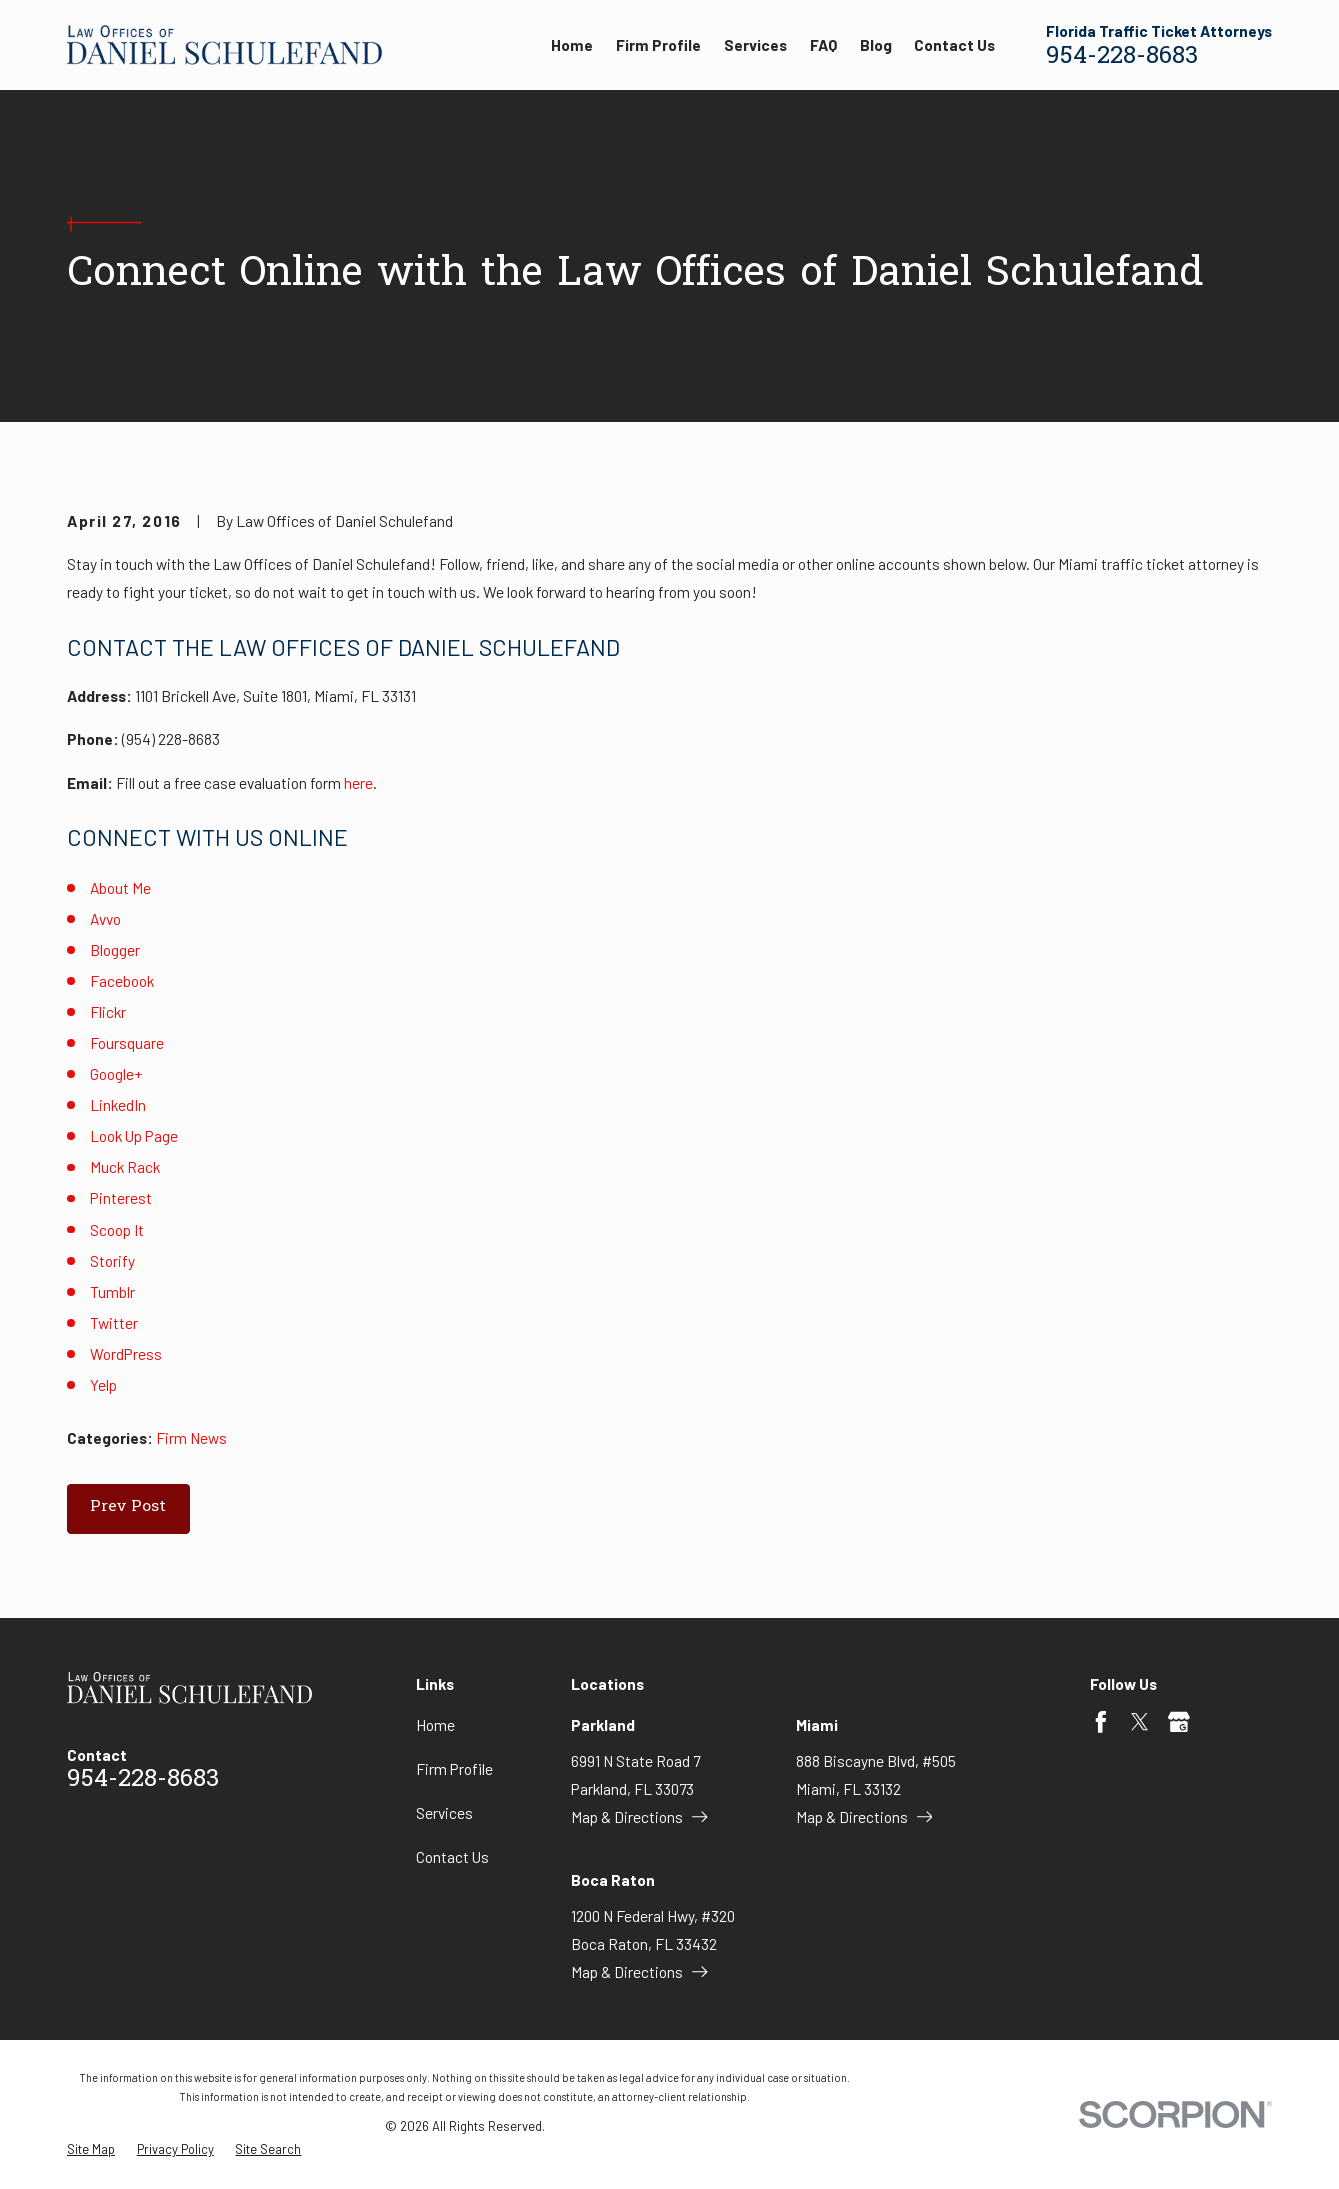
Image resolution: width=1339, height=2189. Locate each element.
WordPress (126, 1353)
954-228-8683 (1122, 57)
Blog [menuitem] (876, 44)
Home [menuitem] (572, 44)
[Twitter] (1140, 1722)
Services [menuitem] (755, 44)
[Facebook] (1101, 1722)
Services (444, 1812)
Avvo (105, 918)
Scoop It (117, 1229)
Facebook (122, 980)
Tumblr (112, 1291)
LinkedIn (118, 1104)
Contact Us (452, 1856)
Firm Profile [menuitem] (658, 44)
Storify (112, 1260)
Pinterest (121, 1197)
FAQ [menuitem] (823, 44)
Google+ (116, 1073)
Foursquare (127, 1042)
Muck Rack (125, 1166)
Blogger (115, 949)
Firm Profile (454, 1768)
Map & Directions (639, 1816)
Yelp (103, 1384)
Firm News (191, 1437)
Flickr (108, 1011)
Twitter (114, 1322)
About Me (120, 887)
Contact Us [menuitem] (954, 44)
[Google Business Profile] (1179, 1722)
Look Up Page (134, 1135)
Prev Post (128, 1507)
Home (435, 1724)
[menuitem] (91, 2149)
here (358, 782)
